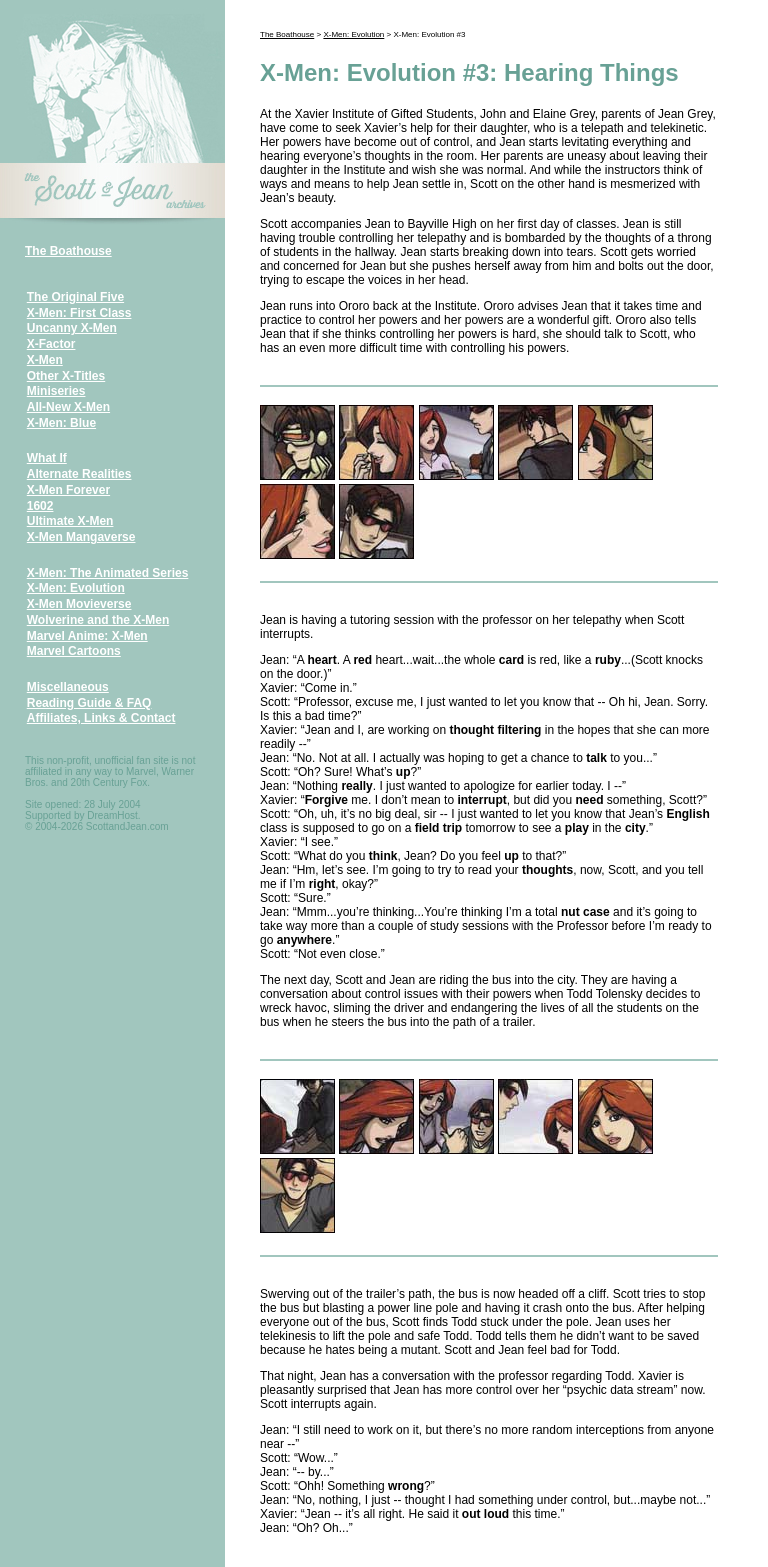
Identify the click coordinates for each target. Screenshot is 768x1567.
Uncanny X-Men (72, 328)
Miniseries (56, 391)
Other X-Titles (66, 376)
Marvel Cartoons (74, 651)
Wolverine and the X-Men (98, 620)
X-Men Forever (68, 490)
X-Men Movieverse (79, 604)
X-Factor (51, 344)
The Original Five (75, 297)
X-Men (45, 360)
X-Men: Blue (61, 423)
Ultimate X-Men (70, 521)
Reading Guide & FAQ (89, 703)
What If (47, 458)
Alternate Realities (79, 474)
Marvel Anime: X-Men (87, 636)
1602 (40, 506)
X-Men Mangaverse (81, 537)
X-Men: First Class (79, 313)
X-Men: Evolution (76, 588)
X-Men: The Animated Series (108, 573)
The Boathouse (68, 251)
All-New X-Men (68, 407)
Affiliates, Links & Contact (101, 718)
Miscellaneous (68, 687)
